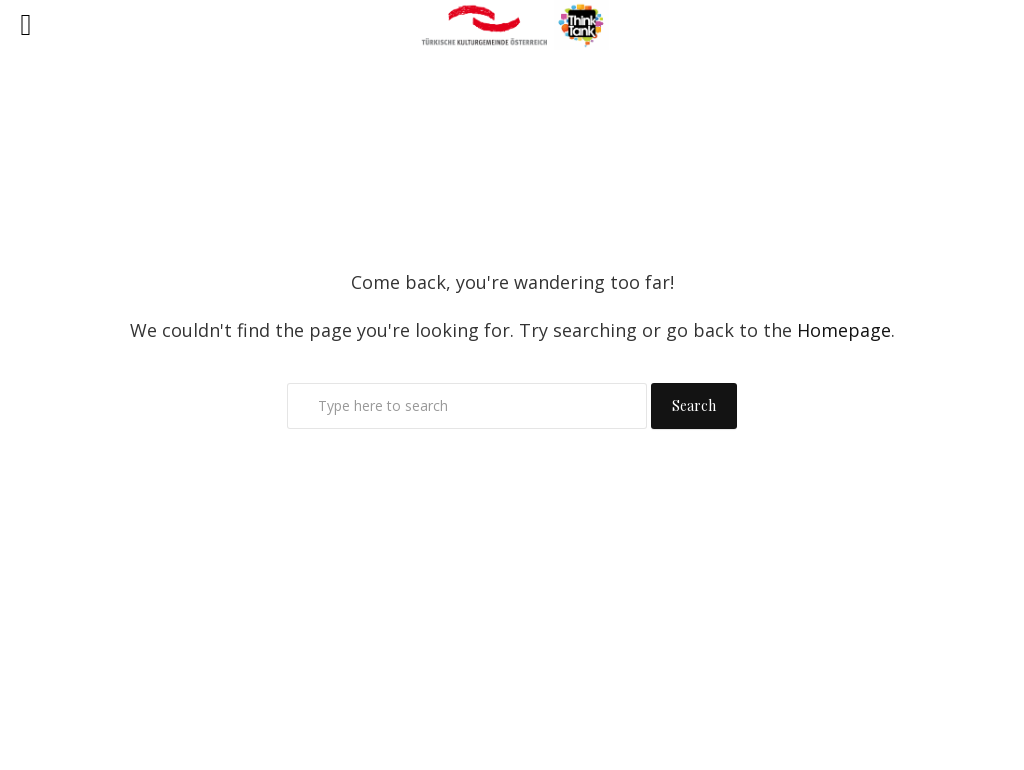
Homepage (844, 330)
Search (694, 405)
